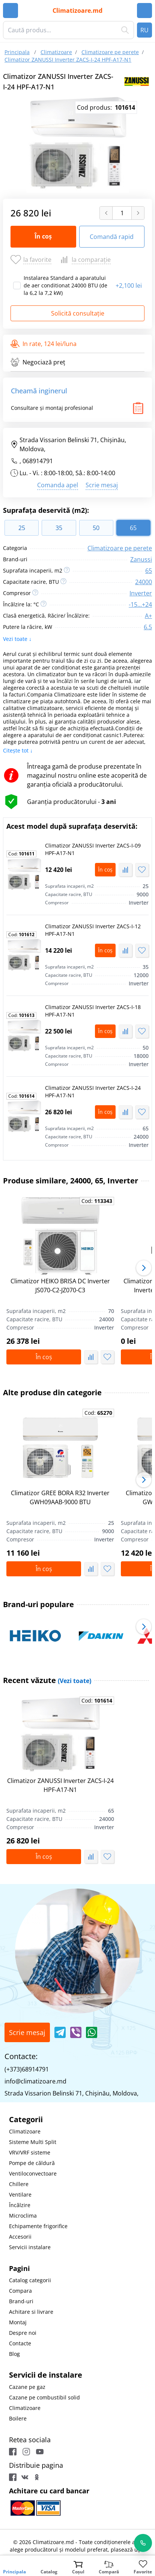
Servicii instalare (30, 2247)
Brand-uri (21, 2301)
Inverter (140, 593)
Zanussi (141, 559)
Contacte (20, 2343)
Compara (20, 2290)
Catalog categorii (30, 2280)
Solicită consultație (77, 313)
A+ (148, 616)
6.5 (148, 627)
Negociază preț (38, 362)
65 (148, 571)
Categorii (26, 2119)
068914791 (38, 461)
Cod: (21, 854)
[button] (143, 1267)
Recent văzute (47, 1680)
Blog (14, 2353)
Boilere (18, 2418)
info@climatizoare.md (35, 2081)
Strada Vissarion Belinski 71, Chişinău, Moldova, (68, 444)
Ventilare (20, 2194)
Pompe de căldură (32, 2163)
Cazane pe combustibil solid (44, 2397)
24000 (143, 582)
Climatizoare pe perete (119, 548)
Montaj (18, 2322)
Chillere (19, 2184)
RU (144, 30)
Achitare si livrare (31, 2311)
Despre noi (22, 2332)
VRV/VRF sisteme (29, 2152)
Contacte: (21, 2056)
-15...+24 (140, 604)
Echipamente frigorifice (38, 2226)
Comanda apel (57, 485)
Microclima (23, 2215)
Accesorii (20, 2236)
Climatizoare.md (77, 10)
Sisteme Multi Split (32, 2141)
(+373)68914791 (27, 2069)
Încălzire (19, 2205)
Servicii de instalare (45, 2375)
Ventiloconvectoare (33, 2173)
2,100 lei (129, 285)
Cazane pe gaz (27, 2386)
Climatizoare (25, 2131)
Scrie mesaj (102, 485)
